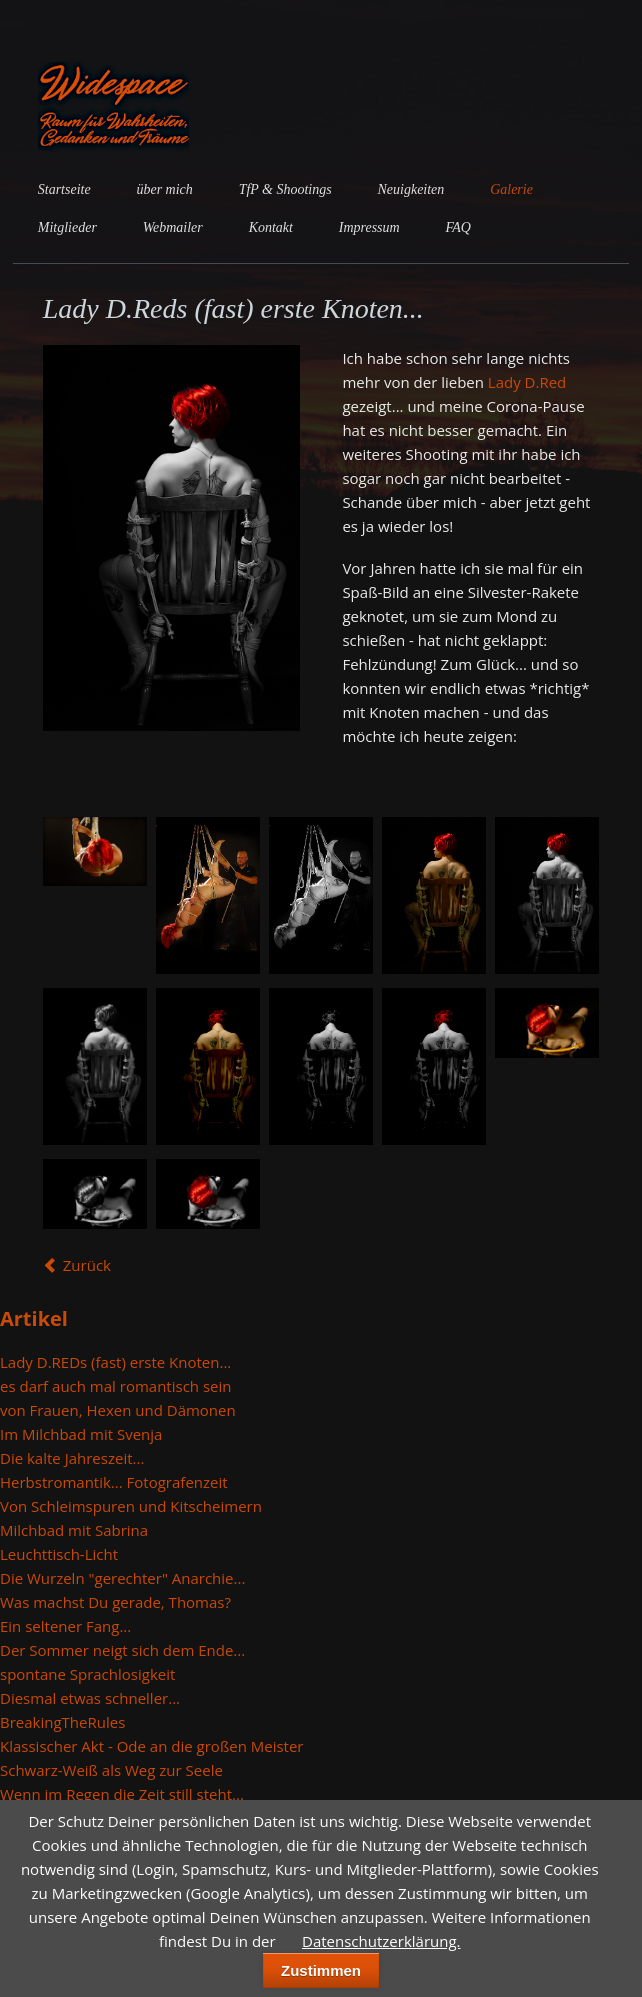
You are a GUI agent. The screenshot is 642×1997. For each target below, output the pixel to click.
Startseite (64, 189)
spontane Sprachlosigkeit (87, 1674)
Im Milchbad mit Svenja (81, 1434)
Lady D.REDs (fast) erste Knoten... (115, 1362)
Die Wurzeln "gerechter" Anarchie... (122, 1578)
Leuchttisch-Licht (59, 1554)
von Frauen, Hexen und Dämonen (118, 1410)
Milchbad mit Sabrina (74, 1530)
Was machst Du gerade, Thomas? (115, 1602)
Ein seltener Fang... (65, 1626)
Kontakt (271, 227)
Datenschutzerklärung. (381, 1941)
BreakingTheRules (62, 1722)
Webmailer (173, 227)
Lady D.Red (527, 382)
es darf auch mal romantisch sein (115, 1386)
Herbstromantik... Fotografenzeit (114, 1482)
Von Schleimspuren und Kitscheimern (131, 1506)
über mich (164, 189)
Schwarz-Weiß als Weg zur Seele (111, 1770)
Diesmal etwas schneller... (90, 1698)
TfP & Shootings (285, 189)
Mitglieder (67, 227)
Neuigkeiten (411, 189)
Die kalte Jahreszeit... (72, 1458)
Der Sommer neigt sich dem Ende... (122, 1650)
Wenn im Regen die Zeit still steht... (122, 1794)
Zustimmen (321, 1970)
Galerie (511, 189)
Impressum (369, 227)
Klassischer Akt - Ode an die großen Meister (152, 1746)
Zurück (87, 1265)
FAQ (458, 227)
